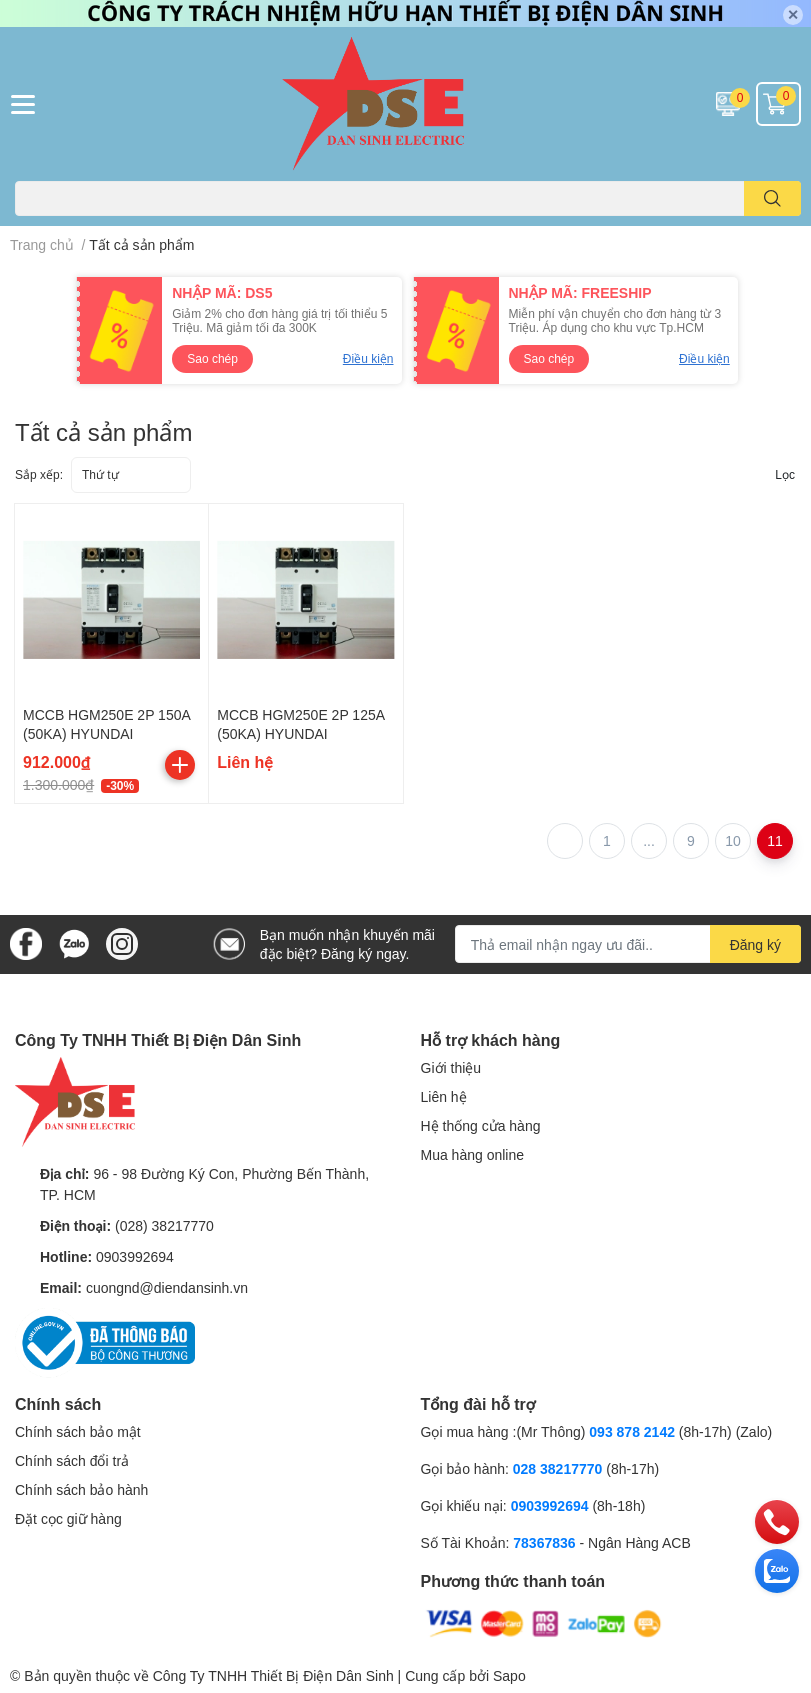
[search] (772, 198)
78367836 (544, 1542)
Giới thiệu (451, 1067)
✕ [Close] (793, 14)
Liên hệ (444, 1096)
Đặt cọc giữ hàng (68, 1518)
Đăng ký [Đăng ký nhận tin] (755, 944)
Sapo (509, 1675)
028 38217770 (558, 1468)
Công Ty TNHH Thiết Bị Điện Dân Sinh (273, 1675)
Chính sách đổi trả (72, 1460)
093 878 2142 (632, 1431)
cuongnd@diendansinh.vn (167, 1287)
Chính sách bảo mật (78, 1431)
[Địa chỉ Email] (628, 944)
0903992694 (135, 1256)
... (649, 840)
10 (733, 840)
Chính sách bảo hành (81, 1489)
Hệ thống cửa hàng (481, 1125)
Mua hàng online (473, 1154)
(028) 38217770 (164, 1225)
